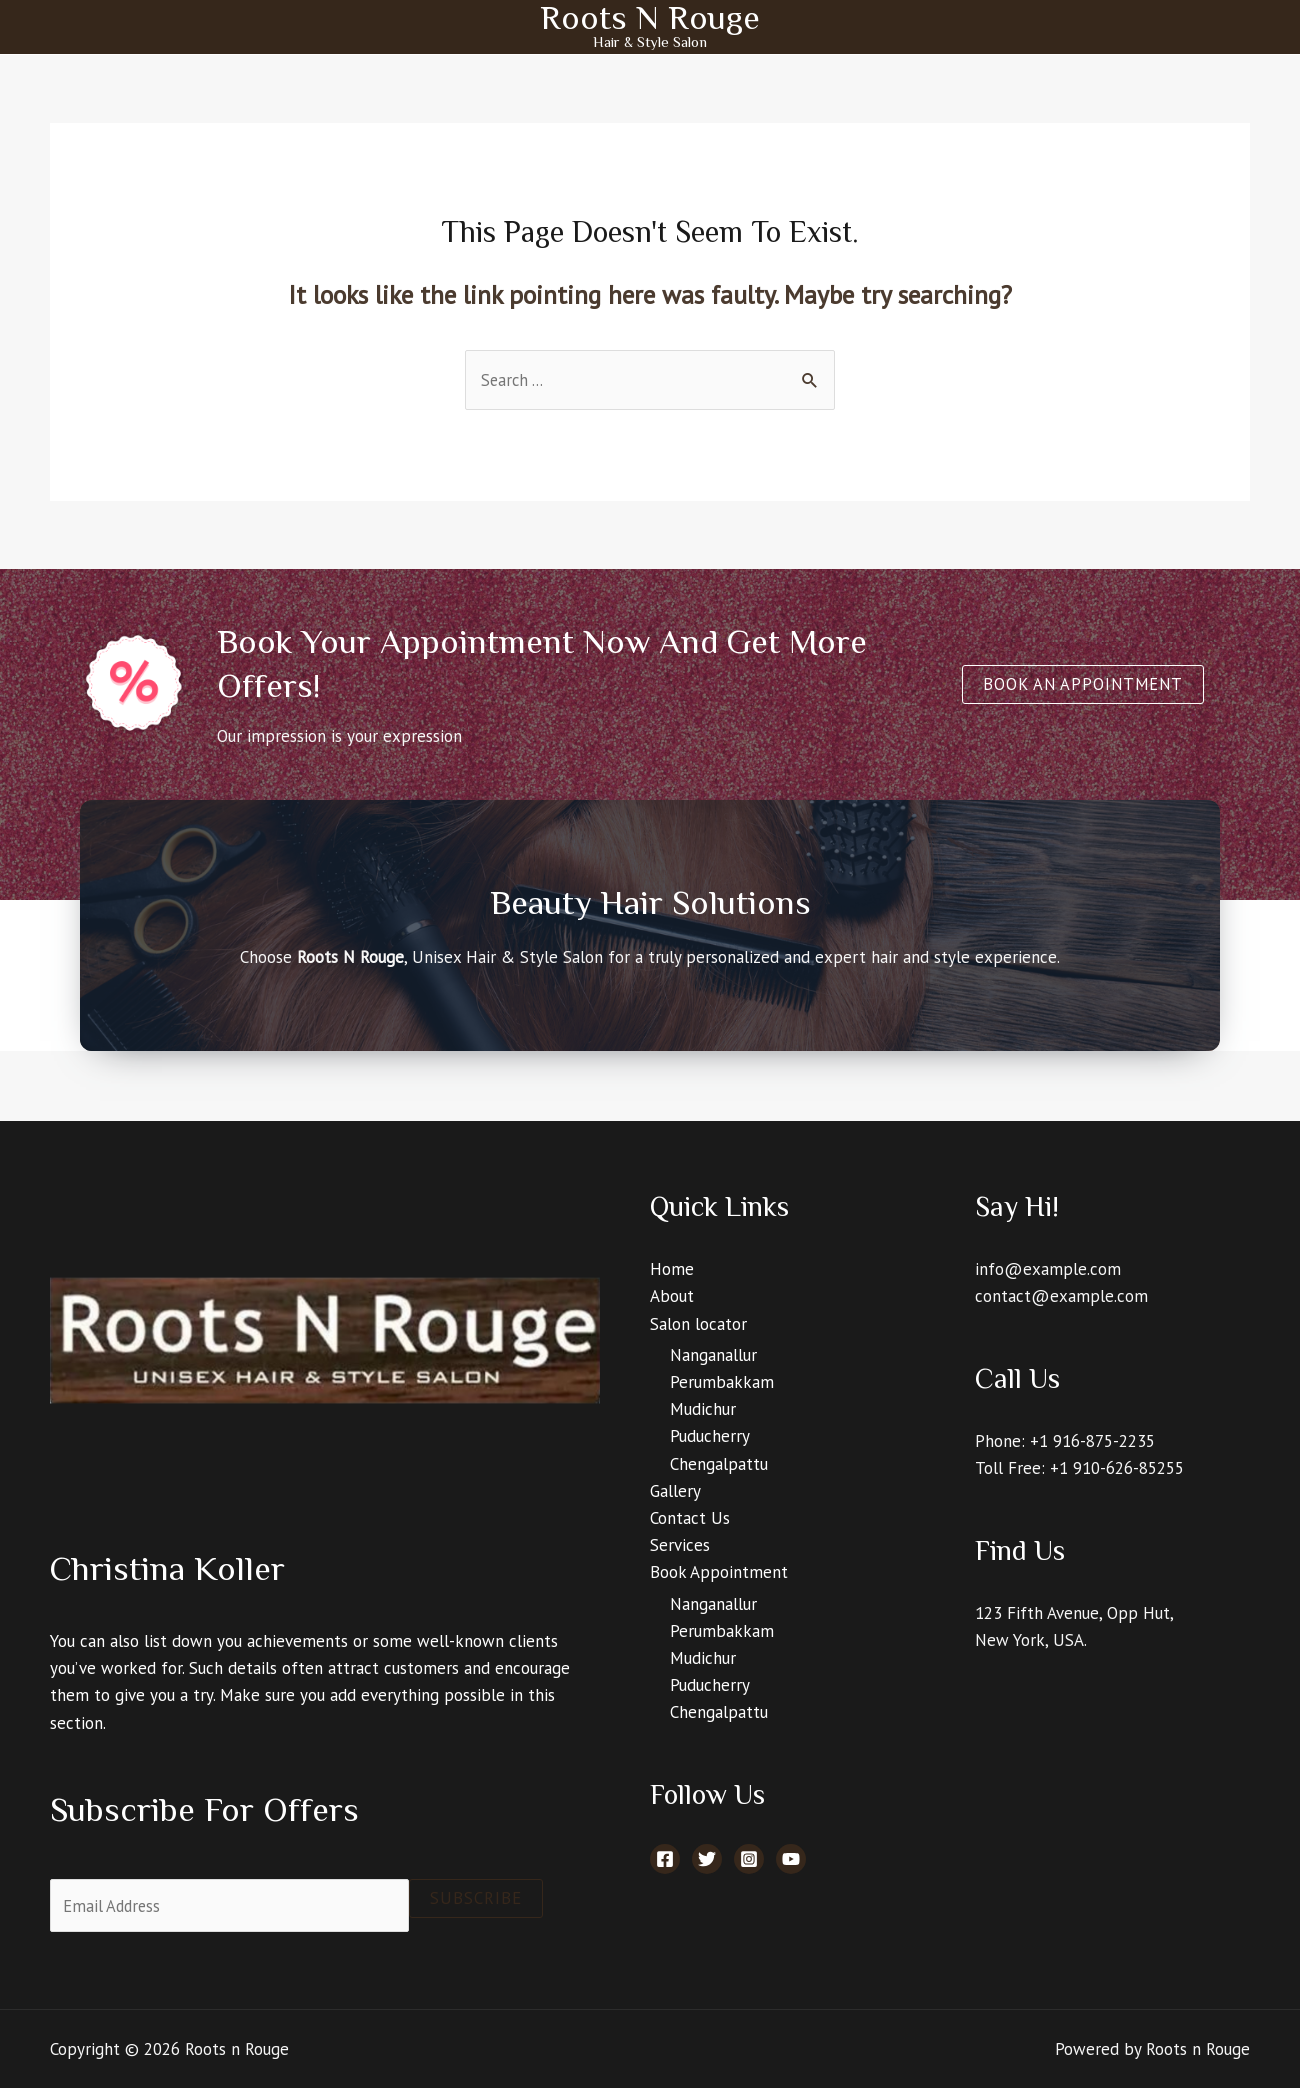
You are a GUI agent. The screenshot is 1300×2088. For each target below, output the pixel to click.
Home (672, 1270)
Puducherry (710, 1437)
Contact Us (690, 1519)
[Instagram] (749, 1860)
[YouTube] (791, 1860)
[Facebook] (665, 1860)
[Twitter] (707, 1860)
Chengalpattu (719, 1465)
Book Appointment (719, 1573)
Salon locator (698, 1324)
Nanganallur (713, 1356)
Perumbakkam (722, 1383)
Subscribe (476, 1899)
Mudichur (703, 1410)
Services (680, 1546)
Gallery (675, 1492)
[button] (1080, 685)
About (672, 1297)
